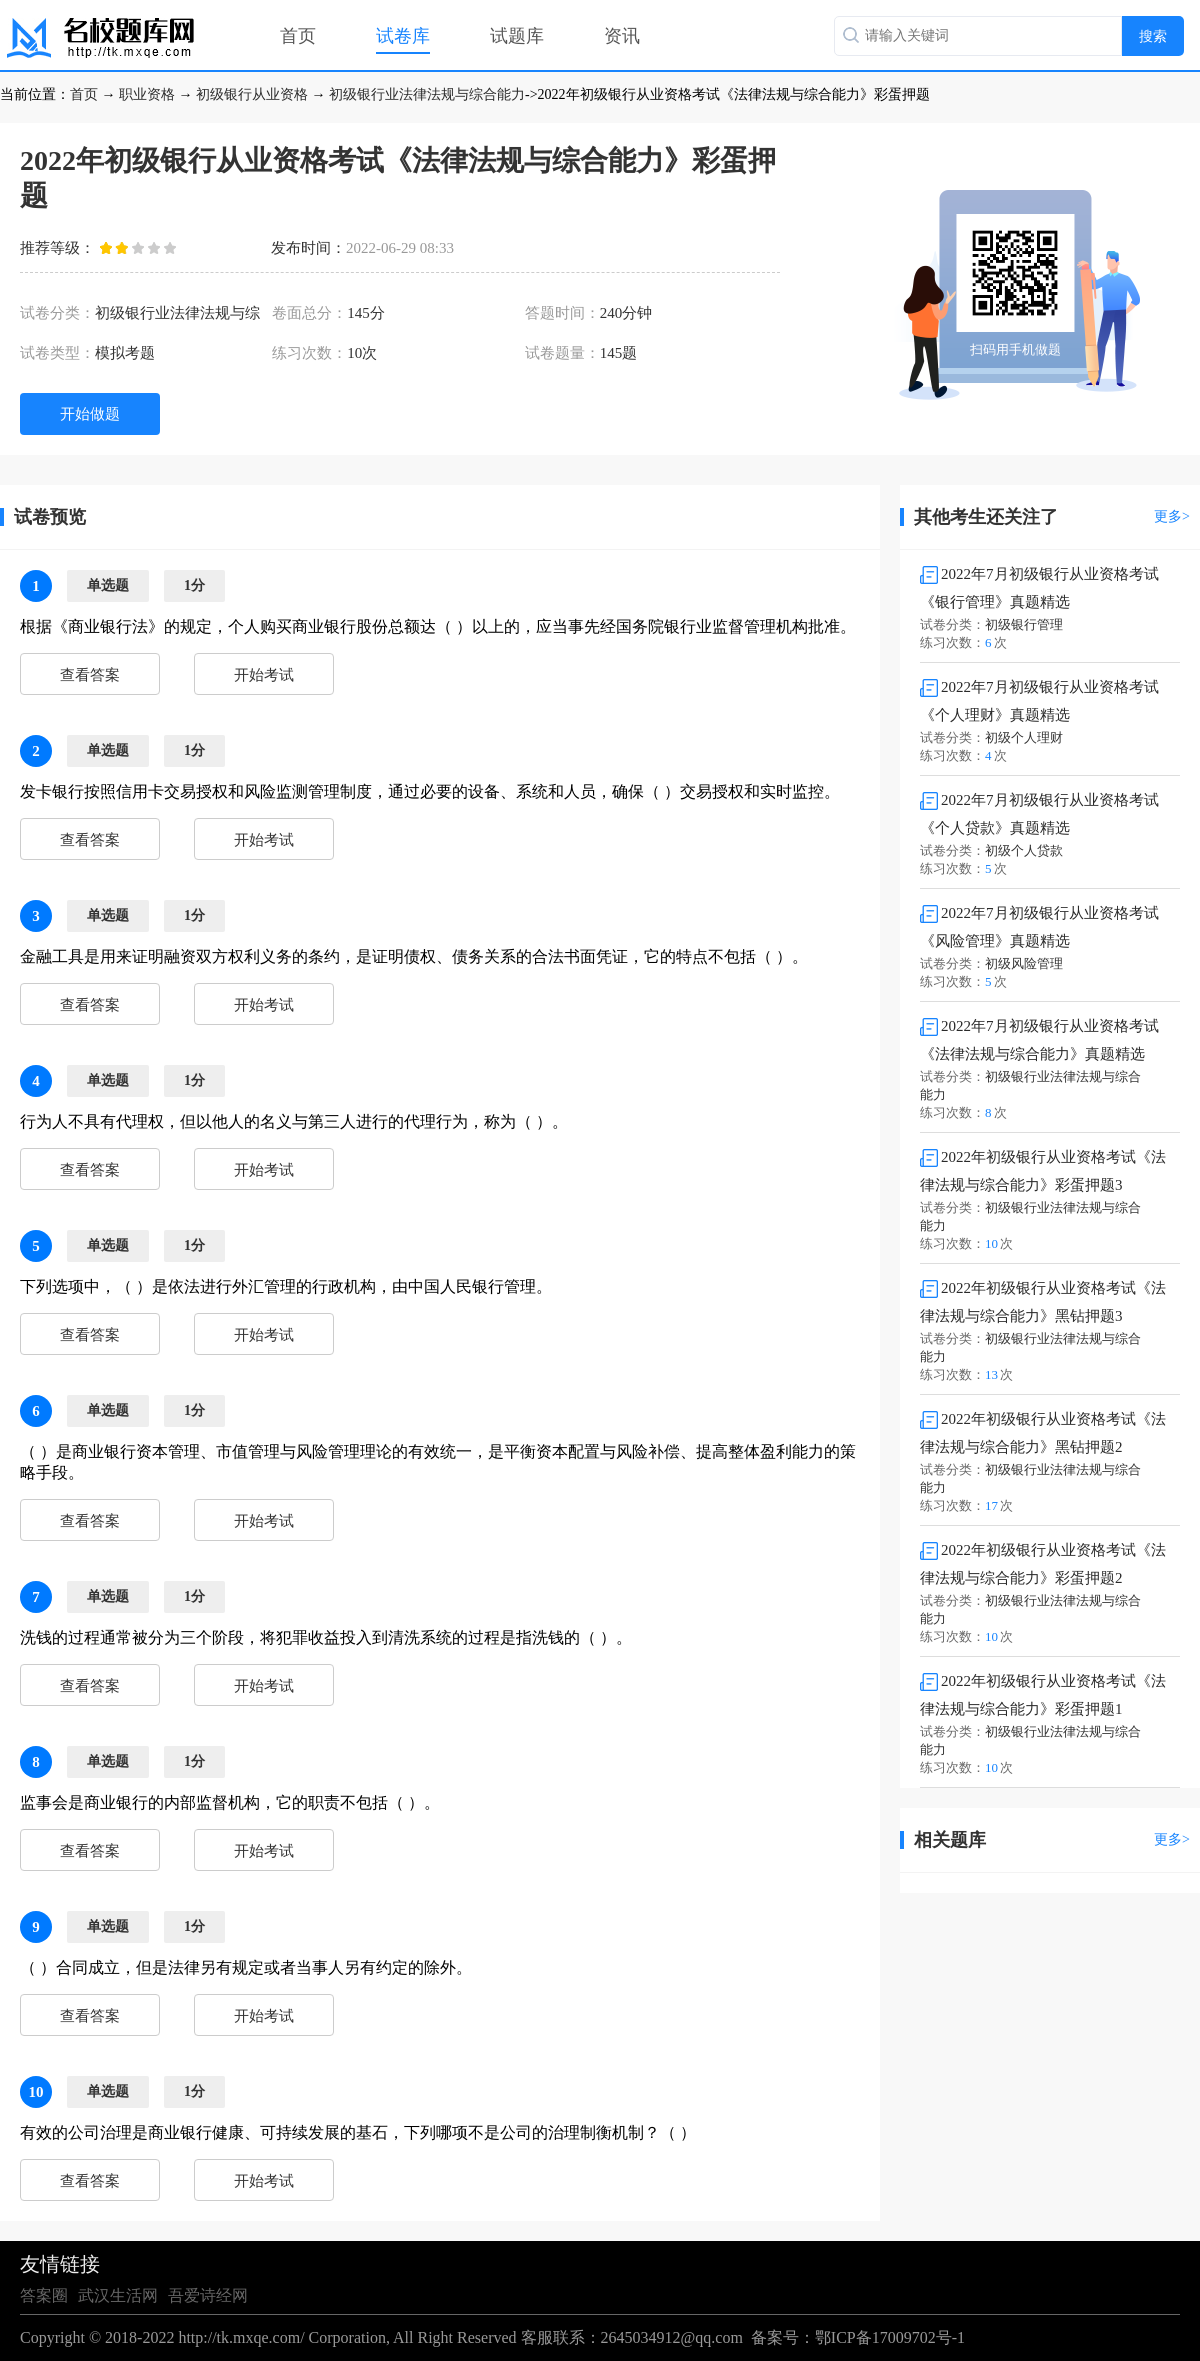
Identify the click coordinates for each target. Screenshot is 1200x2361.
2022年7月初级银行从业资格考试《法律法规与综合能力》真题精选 (1039, 1040)
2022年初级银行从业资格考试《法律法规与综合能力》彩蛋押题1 (1043, 1695)
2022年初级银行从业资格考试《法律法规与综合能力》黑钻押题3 (1043, 1302)
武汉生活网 (118, 2295)
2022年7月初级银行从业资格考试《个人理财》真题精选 (1039, 701)
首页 (298, 36)
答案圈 (44, 2295)
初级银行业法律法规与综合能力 (427, 94)
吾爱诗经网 (208, 2295)
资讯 (622, 36)
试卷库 (403, 36)
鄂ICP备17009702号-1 (890, 2337)
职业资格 (147, 94)
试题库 (517, 36)
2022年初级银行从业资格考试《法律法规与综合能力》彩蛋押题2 (1043, 1564)
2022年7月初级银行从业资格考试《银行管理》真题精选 (1039, 588)
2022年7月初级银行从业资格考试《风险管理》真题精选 (1039, 927)
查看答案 (90, 675)
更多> (1172, 516)
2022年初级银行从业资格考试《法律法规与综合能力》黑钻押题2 (1043, 1433)
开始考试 (264, 675)
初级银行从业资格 (252, 94)
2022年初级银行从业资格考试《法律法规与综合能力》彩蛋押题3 (1043, 1171)
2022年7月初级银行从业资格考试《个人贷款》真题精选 (1039, 814)
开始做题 (90, 414)
